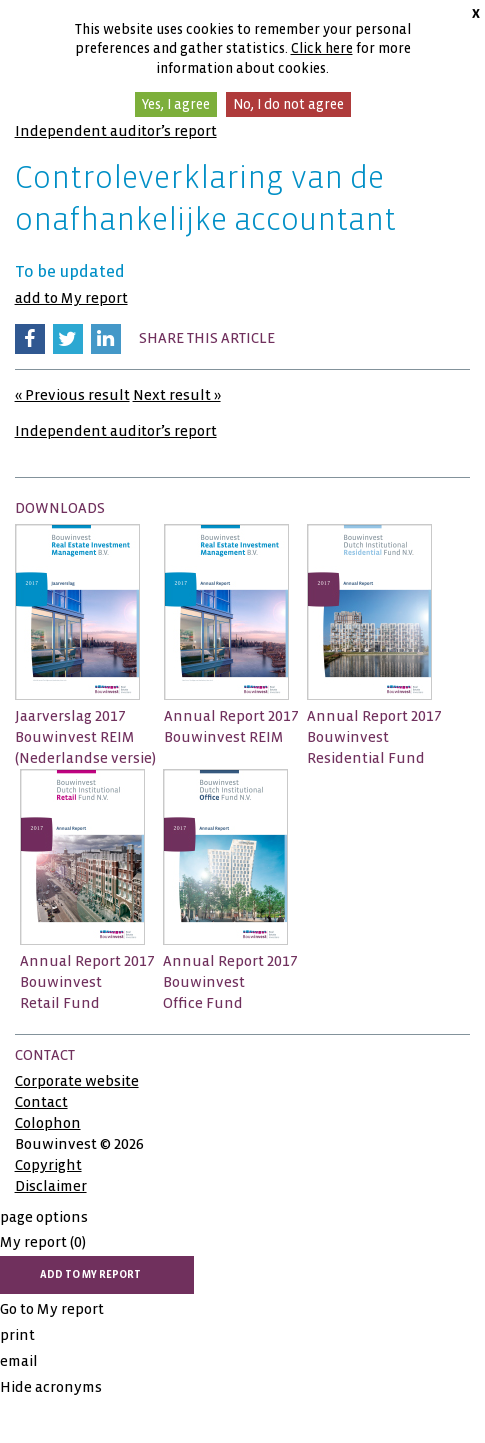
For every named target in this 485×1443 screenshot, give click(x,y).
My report (43, 1242)
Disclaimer (51, 1186)
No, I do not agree (288, 104)
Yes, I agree (176, 104)
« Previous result (72, 395)
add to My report (71, 298)
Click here (322, 48)
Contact (41, 1102)
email (19, 1361)
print (17, 1335)
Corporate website (77, 1081)
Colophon (48, 1123)
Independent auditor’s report (116, 131)
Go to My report (52, 1309)
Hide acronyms (51, 1387)
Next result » (177, 395)
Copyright (48, 1165)
